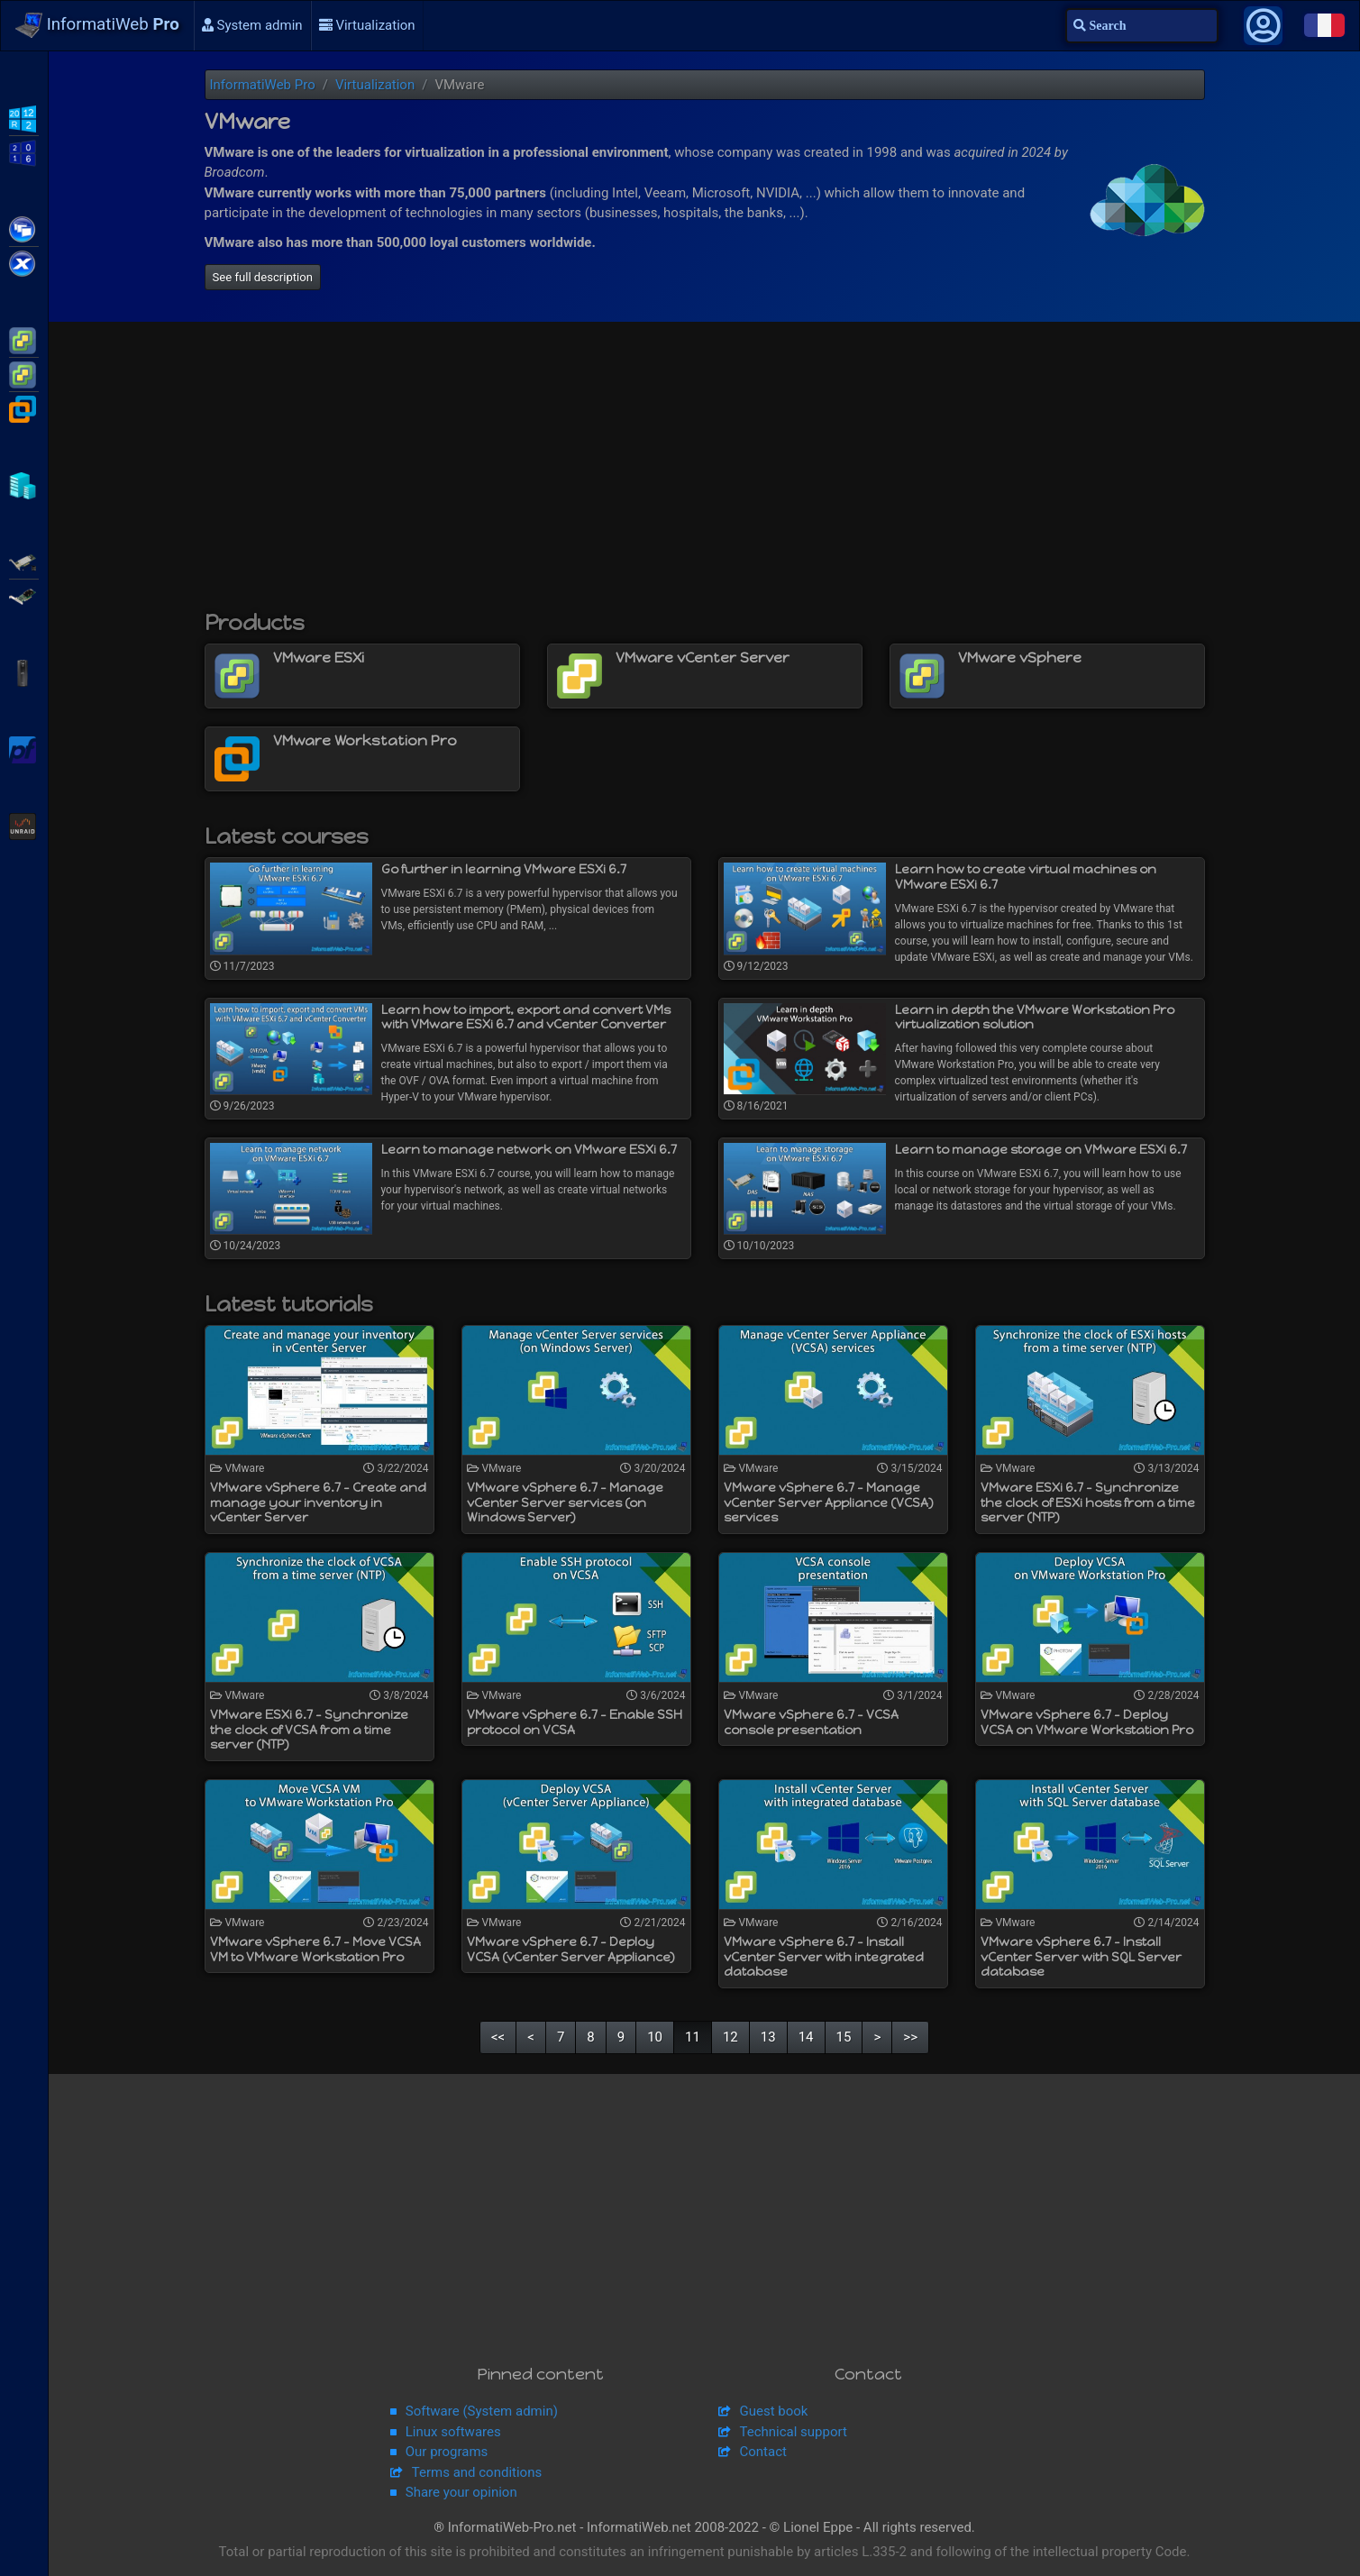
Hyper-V (24, 484)
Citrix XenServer (24, 262)
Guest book (774, 2411)
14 (806, 2037)
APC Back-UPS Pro (24, 671)
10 (654, 2037)
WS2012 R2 (24, 117)
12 (730, 2037)
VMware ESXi (24, 338)
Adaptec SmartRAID (24, 560)
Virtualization (367, 25)
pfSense (24, 748)
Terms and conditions (477, 2472)
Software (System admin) (482, 2411)
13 (768, 2037)
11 (692, 2037)
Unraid (24, 824)
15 (844, 2037)
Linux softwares (453, 2432)
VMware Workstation (24, 407)
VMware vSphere (24, 373)
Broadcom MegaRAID (24, 594)
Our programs (447, 2452)
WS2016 (24, 151)
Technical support (793, 2432)
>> (910, 2037)
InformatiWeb (97, 25)
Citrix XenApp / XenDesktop (24, 228)
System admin (252, 25)
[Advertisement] (705, 475)
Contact (763, 2452)
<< (498, 2037)
